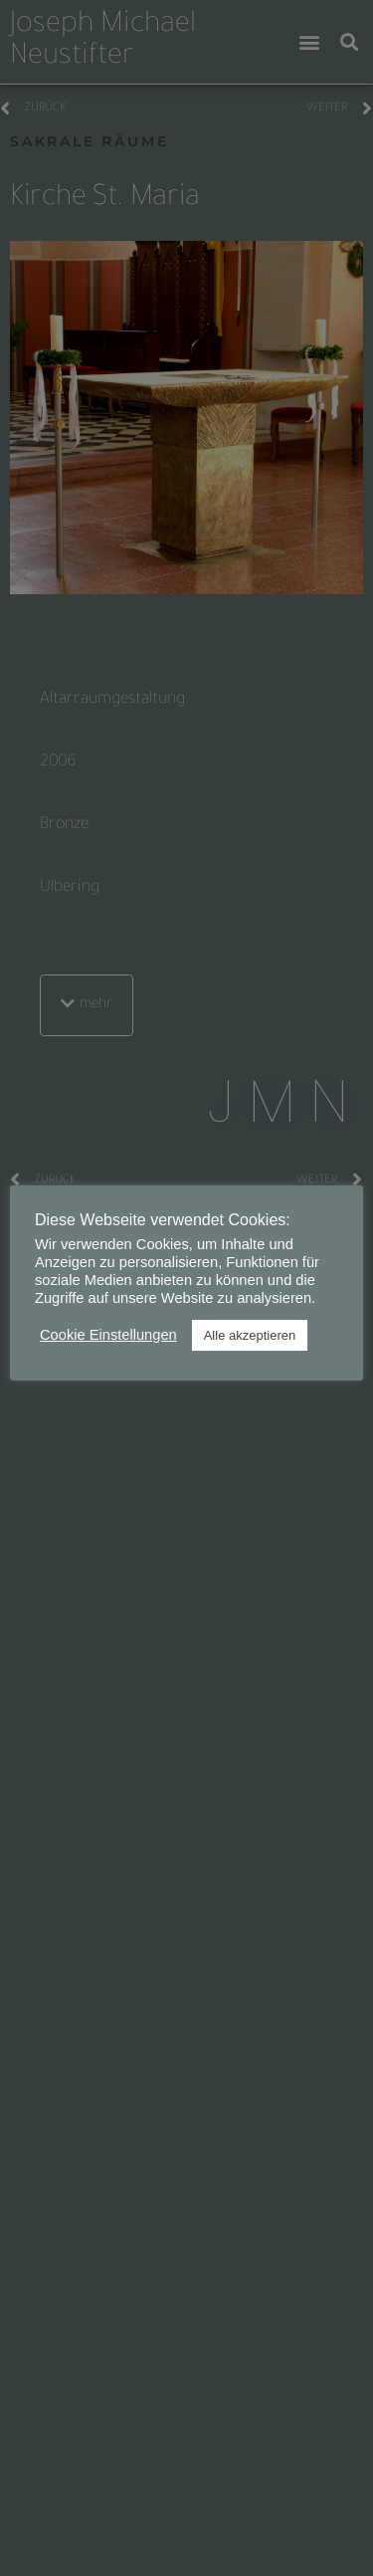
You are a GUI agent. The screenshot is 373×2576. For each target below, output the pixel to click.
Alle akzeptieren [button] (250, 1335)
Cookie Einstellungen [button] (108, 1335)
